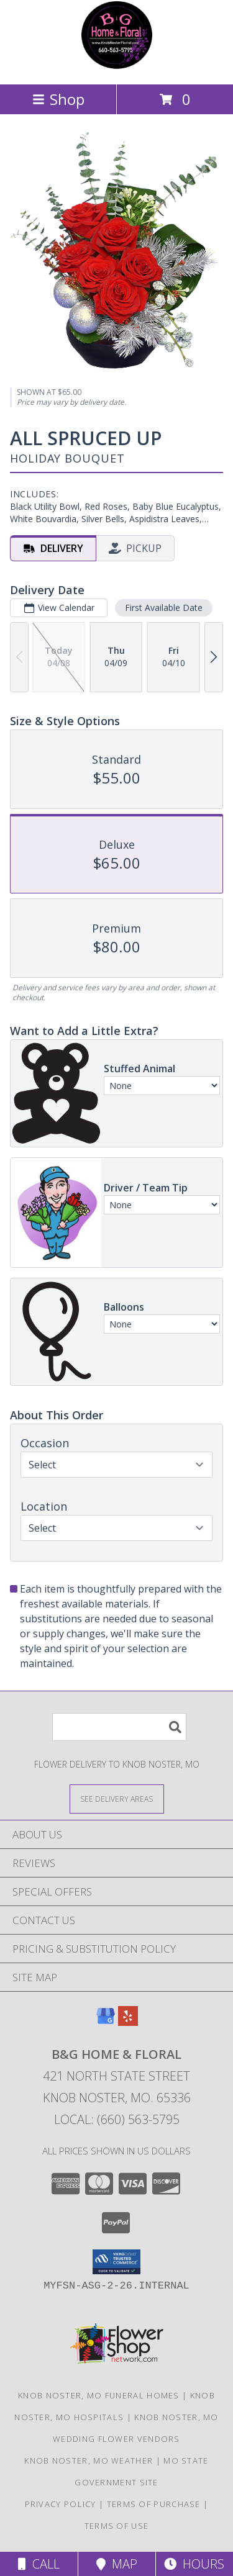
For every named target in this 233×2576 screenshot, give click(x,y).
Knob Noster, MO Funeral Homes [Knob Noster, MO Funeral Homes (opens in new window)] (99, 2395)
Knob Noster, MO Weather (88, 2460)
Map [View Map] (116, 2564)
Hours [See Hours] (194, 2564)
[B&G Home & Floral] (116, 66)
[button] (116, 2261)
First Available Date (164, 607)
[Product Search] (119, 1727)
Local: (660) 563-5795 (117, 2119)
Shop (58, 99)
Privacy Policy (60, 2504)
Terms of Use (117, 2525)
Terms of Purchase (154, 2504)
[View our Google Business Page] (106, 2022)
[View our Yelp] (128, 2022)
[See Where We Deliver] (117, 1798)
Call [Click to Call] (39, 2564)
